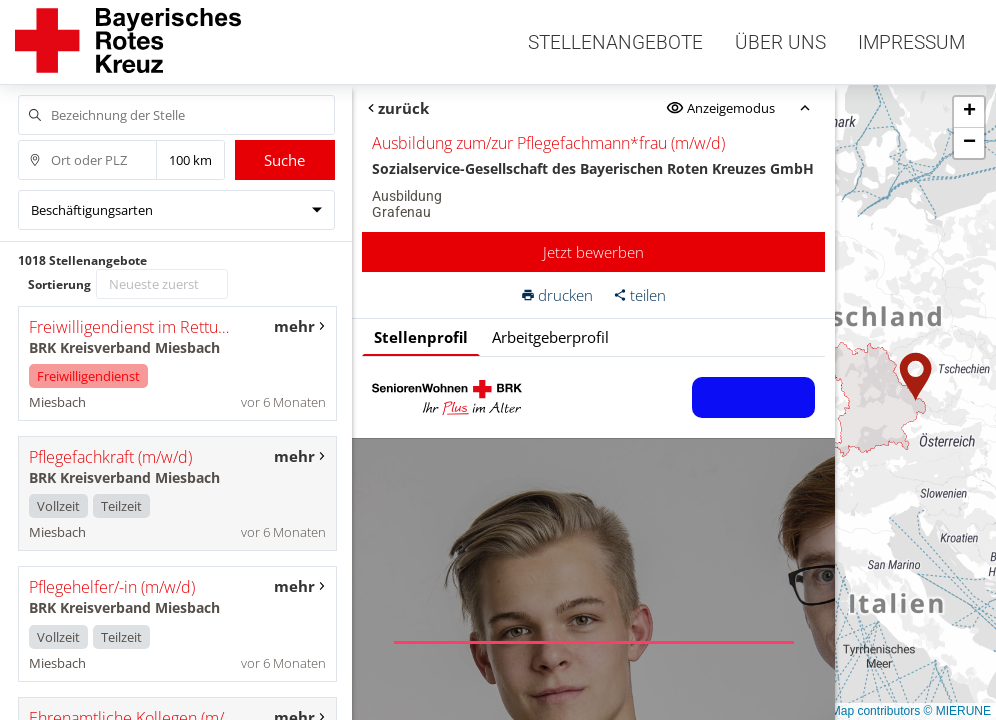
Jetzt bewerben (593, 252)
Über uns (780, 42)
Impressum (911, 42)
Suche (284, 160)
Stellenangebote (615, 42)
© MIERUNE (957, 711)
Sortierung (59, 284)
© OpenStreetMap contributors (838, 711)
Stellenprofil (421, 337)
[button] (916, 377)
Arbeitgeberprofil (550, 337)
